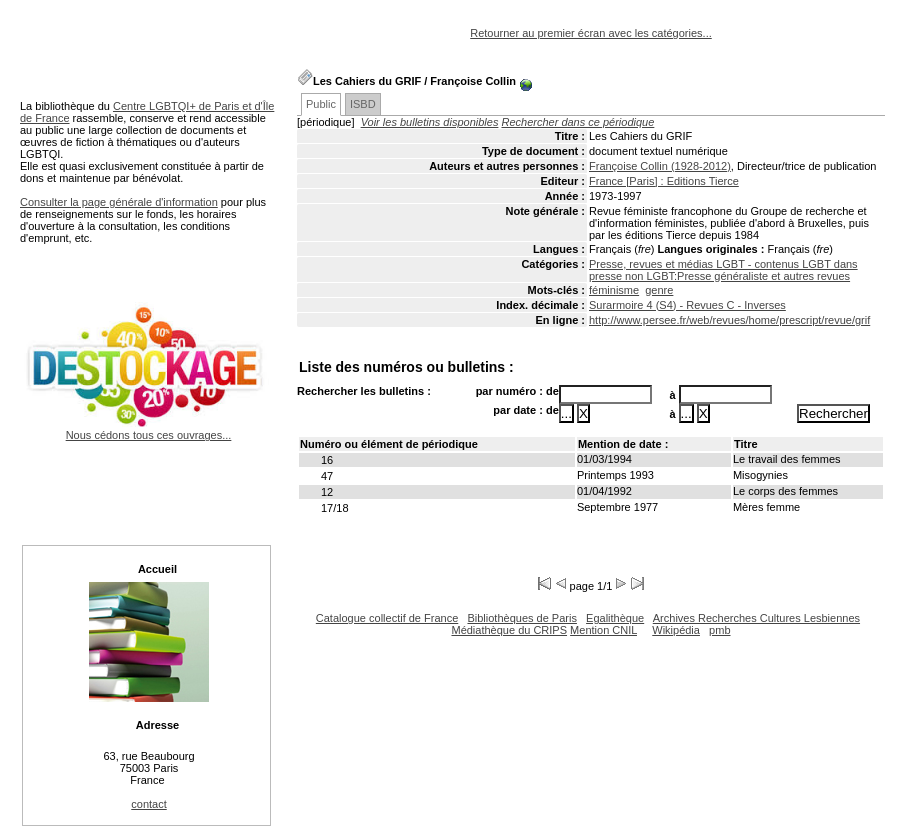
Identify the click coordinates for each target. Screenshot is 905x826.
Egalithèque (615, 618)
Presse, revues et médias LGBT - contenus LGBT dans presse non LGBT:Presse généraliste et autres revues (723, 270)
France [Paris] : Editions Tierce (664, 181)
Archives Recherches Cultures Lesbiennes (756, 618)
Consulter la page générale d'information (119, 202)
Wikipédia (676, 630)
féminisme (614, 290)
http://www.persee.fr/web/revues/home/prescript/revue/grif (729, 320)
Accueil (157, 569)
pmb (719, 630)
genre (659, 290)
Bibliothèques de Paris (521, 618)
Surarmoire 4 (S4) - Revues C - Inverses (687, 305)
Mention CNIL (603, 630)
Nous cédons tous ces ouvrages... (148, 429)
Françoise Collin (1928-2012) (660, 166)
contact (148, 804)
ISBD (363, 104)
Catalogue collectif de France (387, 618)
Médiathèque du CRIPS (509, 630)
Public (321, 104)
